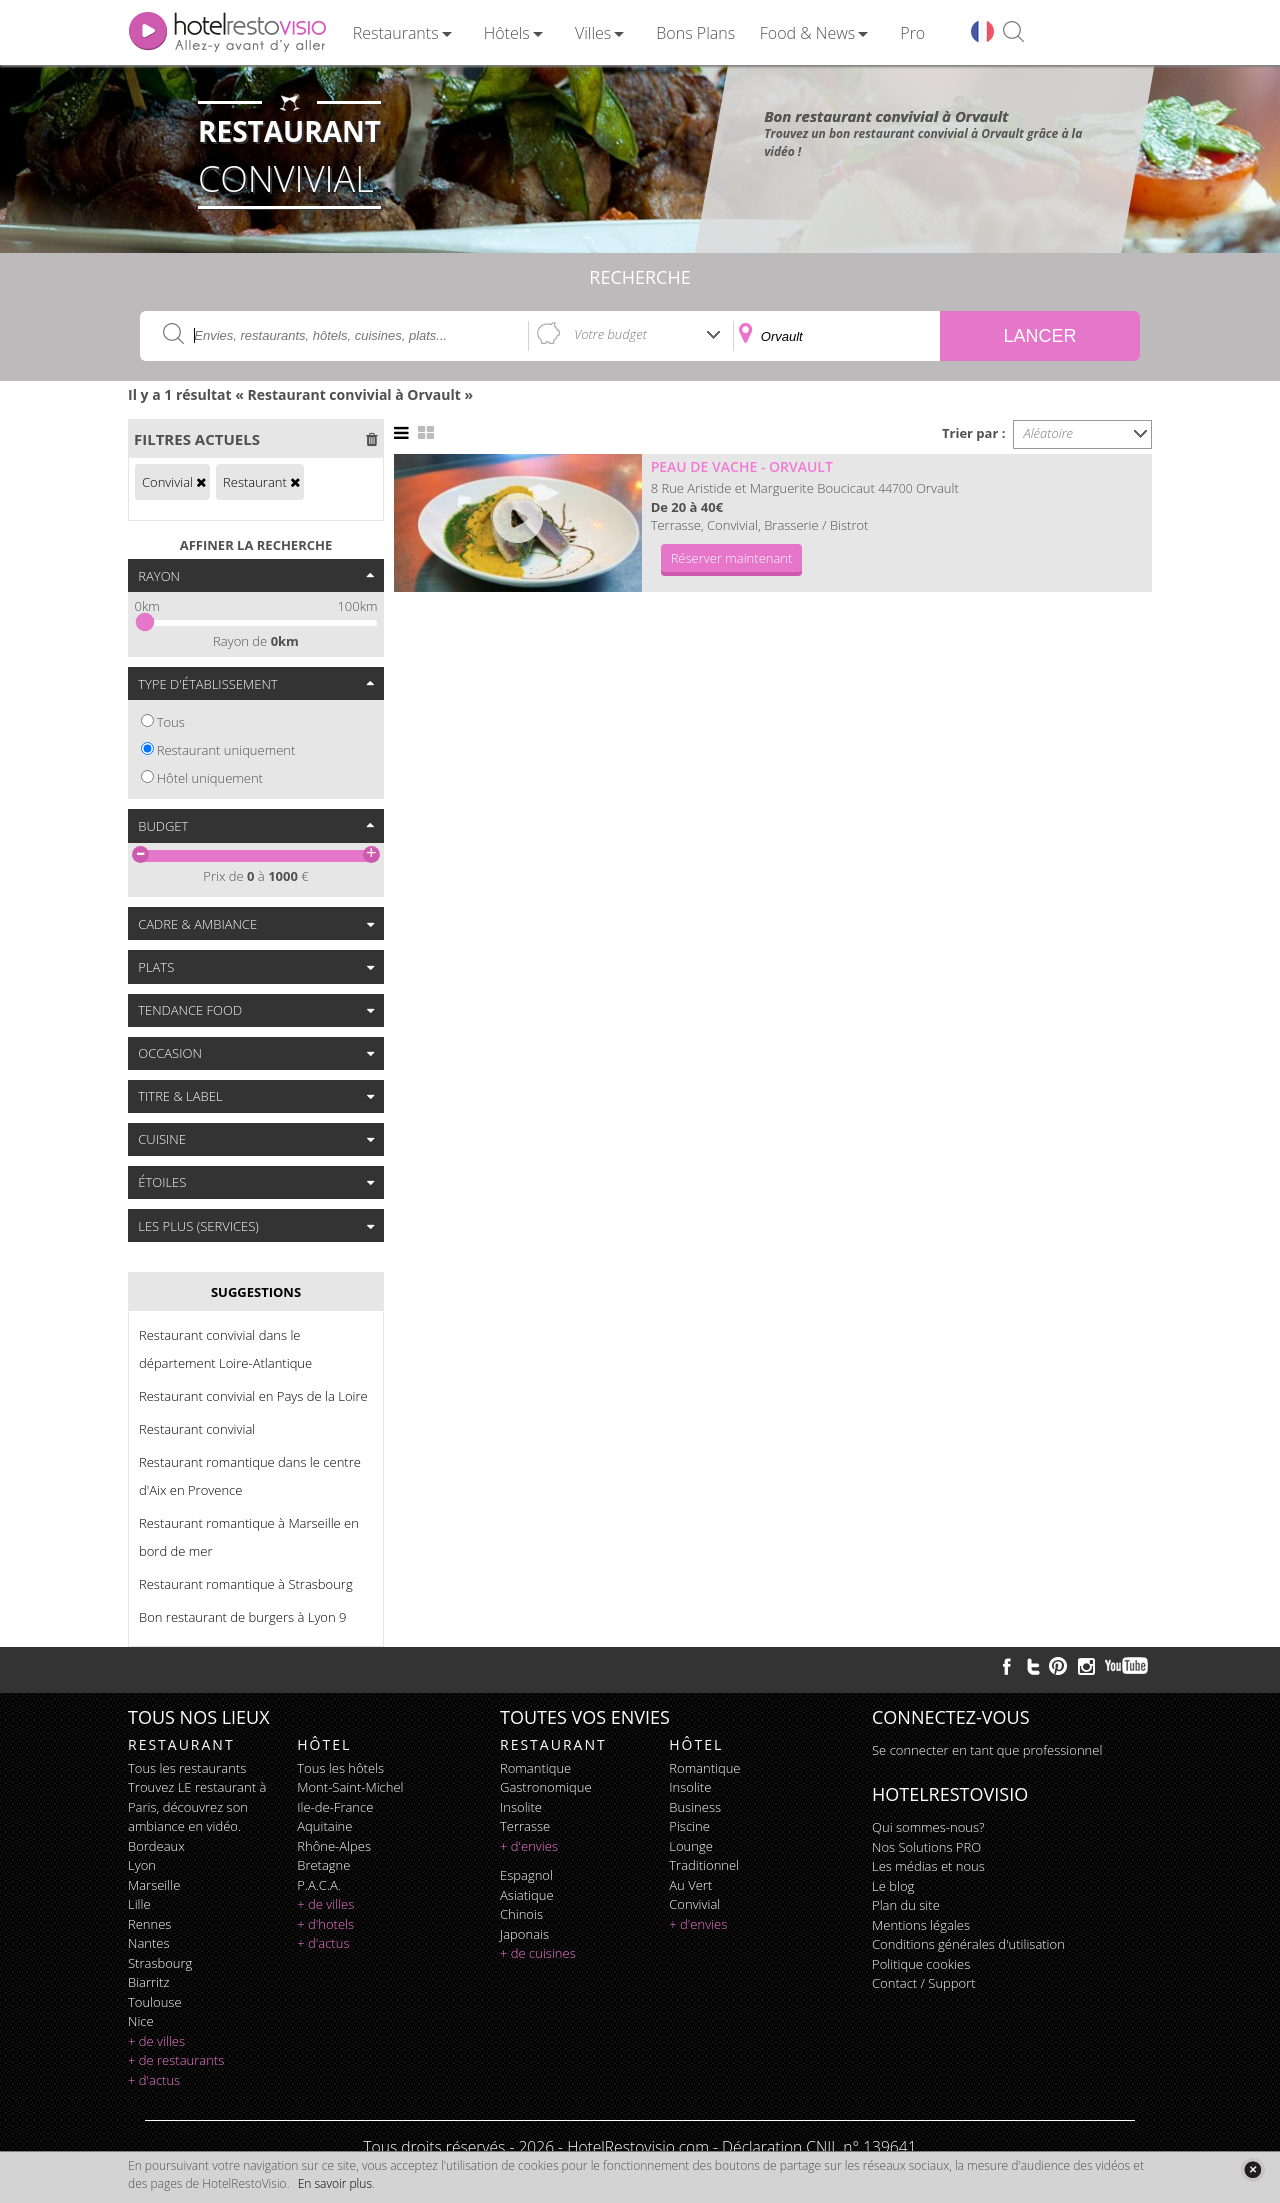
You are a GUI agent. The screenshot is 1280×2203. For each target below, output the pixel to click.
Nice (141, 2021)
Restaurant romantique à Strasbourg (246, 1584)
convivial (694, 1904)
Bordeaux (156, 1846)
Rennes (149, 1924)
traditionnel (704, 1865)
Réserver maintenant (732, 558)
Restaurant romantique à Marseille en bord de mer (249, 1537)
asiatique (527, 1895)
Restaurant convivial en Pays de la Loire (253, 1396)
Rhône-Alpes (334, 1846)
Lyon (142, 1865)
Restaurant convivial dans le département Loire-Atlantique (225, 1349)
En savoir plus (335, 2183)
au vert (690, 1885)
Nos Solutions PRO (926, 1847)
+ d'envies (529, 1846)
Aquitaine (324, 1826)
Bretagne (323, 1865)
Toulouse (155, 2002)
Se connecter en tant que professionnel (987, 1750)
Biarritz (148, 1982)
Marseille (154, 1885)
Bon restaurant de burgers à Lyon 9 (242, 1617)
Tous (171, 722)
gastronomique (546, 1787)
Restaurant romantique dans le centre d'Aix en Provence (250, 1476)
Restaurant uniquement (226, 750)
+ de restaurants (176, 2060)
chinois (521, 1914)
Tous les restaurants (187, 1768)
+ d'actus (154, 2080)
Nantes (148, 1943)
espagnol (526, 1875)
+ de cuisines (538, 1953)
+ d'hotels (325, 1924)
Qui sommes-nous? (928, 1827)
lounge (691, 1846)
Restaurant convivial (197, 1429)
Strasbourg (160, 1963)
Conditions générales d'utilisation (968, 1944)
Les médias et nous (928, 1866)
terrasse (525, 1826)
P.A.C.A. (319, 1885)
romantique (535, 1768)
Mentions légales (921, 1925)
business (695, 1807)
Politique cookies (921, 1964)
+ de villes (156, 2041)
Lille (139, 1904)
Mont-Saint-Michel (350, 1787)
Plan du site (906, 1905)
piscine (689, 1826)
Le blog (893, 1886)
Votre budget (610, 334)
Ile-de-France (335, 1807)
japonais (524, 1934)
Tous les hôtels (340, 1768)
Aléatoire (1049, 433)
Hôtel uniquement (210, 778)
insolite (521, 1807)
